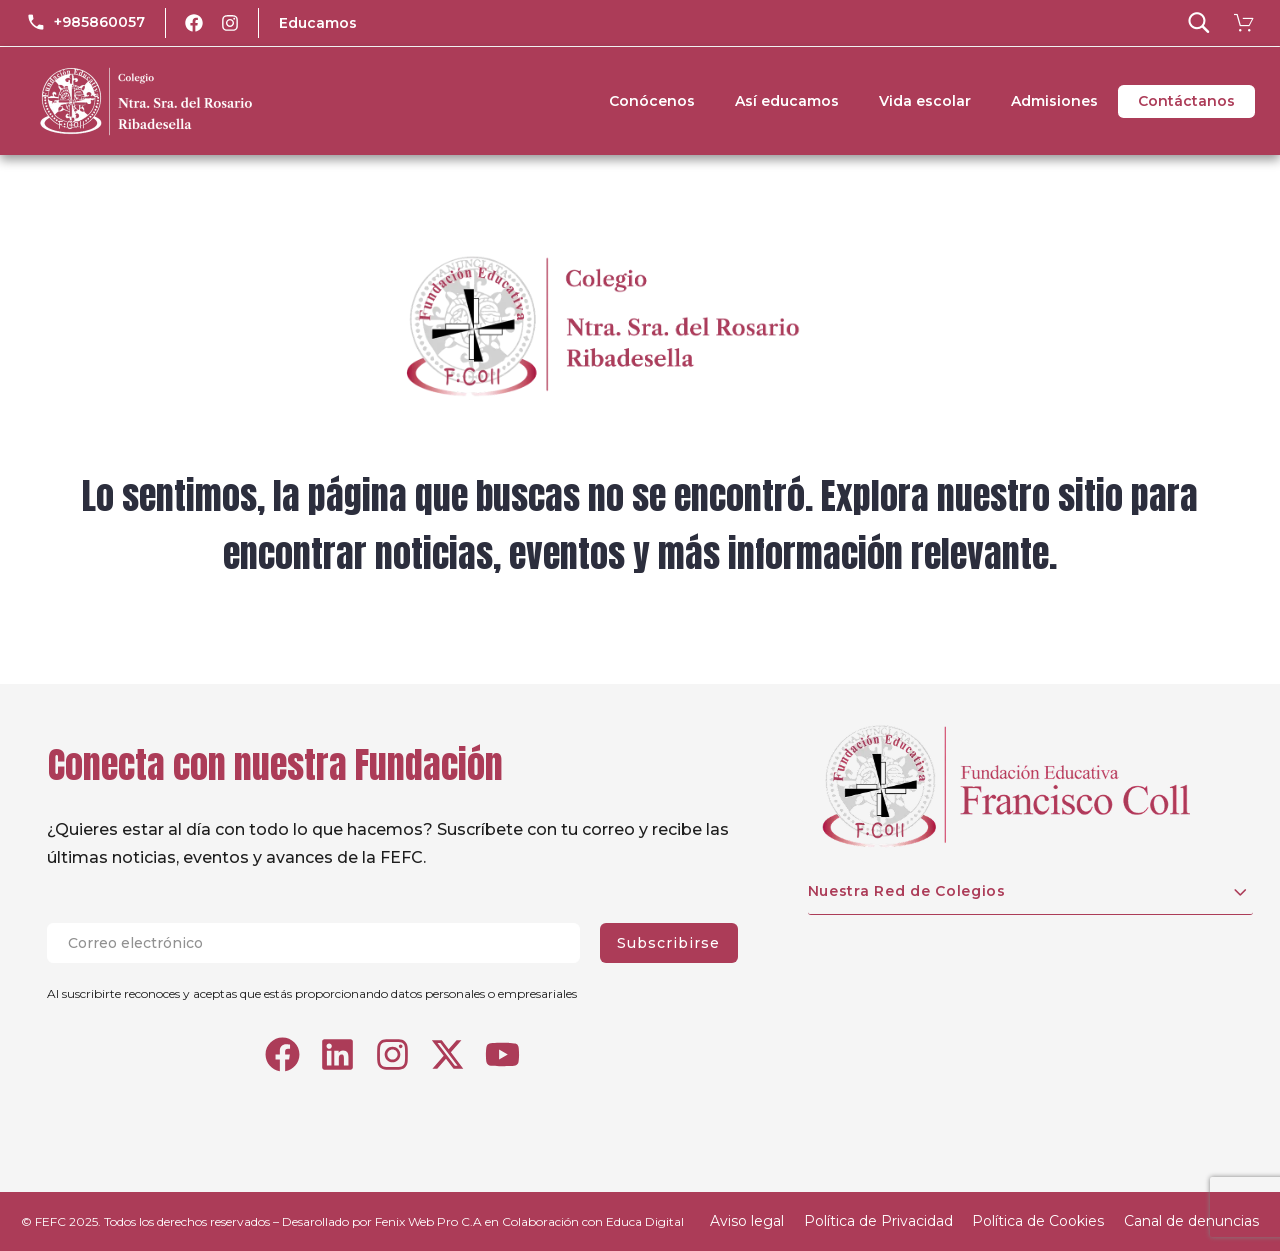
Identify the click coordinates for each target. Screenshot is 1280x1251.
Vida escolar (925, 101)
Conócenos (652, 101)
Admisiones (1054, 101)
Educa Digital (645, 1221)
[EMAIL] (323, 943)
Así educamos (787, 101)
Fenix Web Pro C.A (428, 1221)
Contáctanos (1186, 101)
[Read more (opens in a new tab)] (85, 23)
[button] (1199, 23)
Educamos (318, 23)
